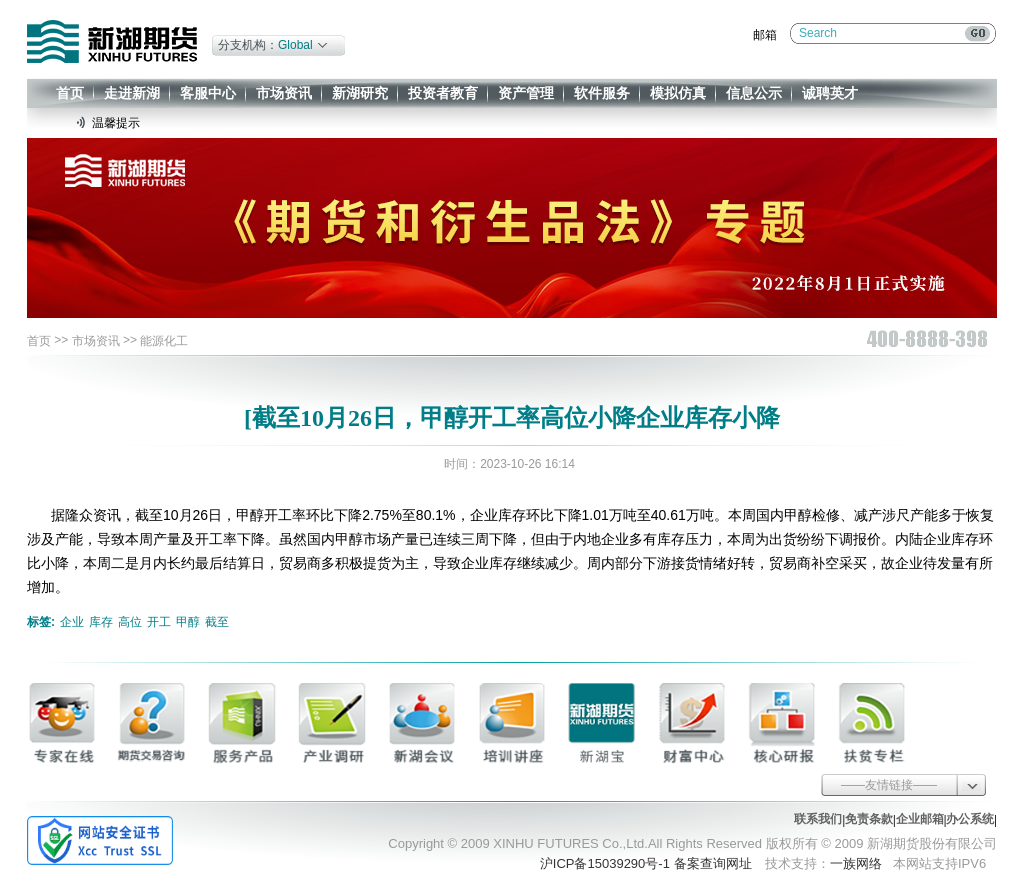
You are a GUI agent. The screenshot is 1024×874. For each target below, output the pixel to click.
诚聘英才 (830, 93)
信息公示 (754, 93)
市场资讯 (284, 93)
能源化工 (164, 341)
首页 (70, 93)
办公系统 (970, 819)
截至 (217, 622)
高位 (130, 622)
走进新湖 (132, 93)
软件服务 (602, 93)
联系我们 (818, 819)
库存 (101, 622)
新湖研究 (360, 93)
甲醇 (188, 622)
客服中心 (208, 93)
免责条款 (869, 819)
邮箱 (765, 35)
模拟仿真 (678, 93)
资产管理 (526, 93)
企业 (72, 622)
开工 (159, 622)
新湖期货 (112, 41)
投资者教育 (443, 93)
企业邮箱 (920, 819)
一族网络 (856, 863)
